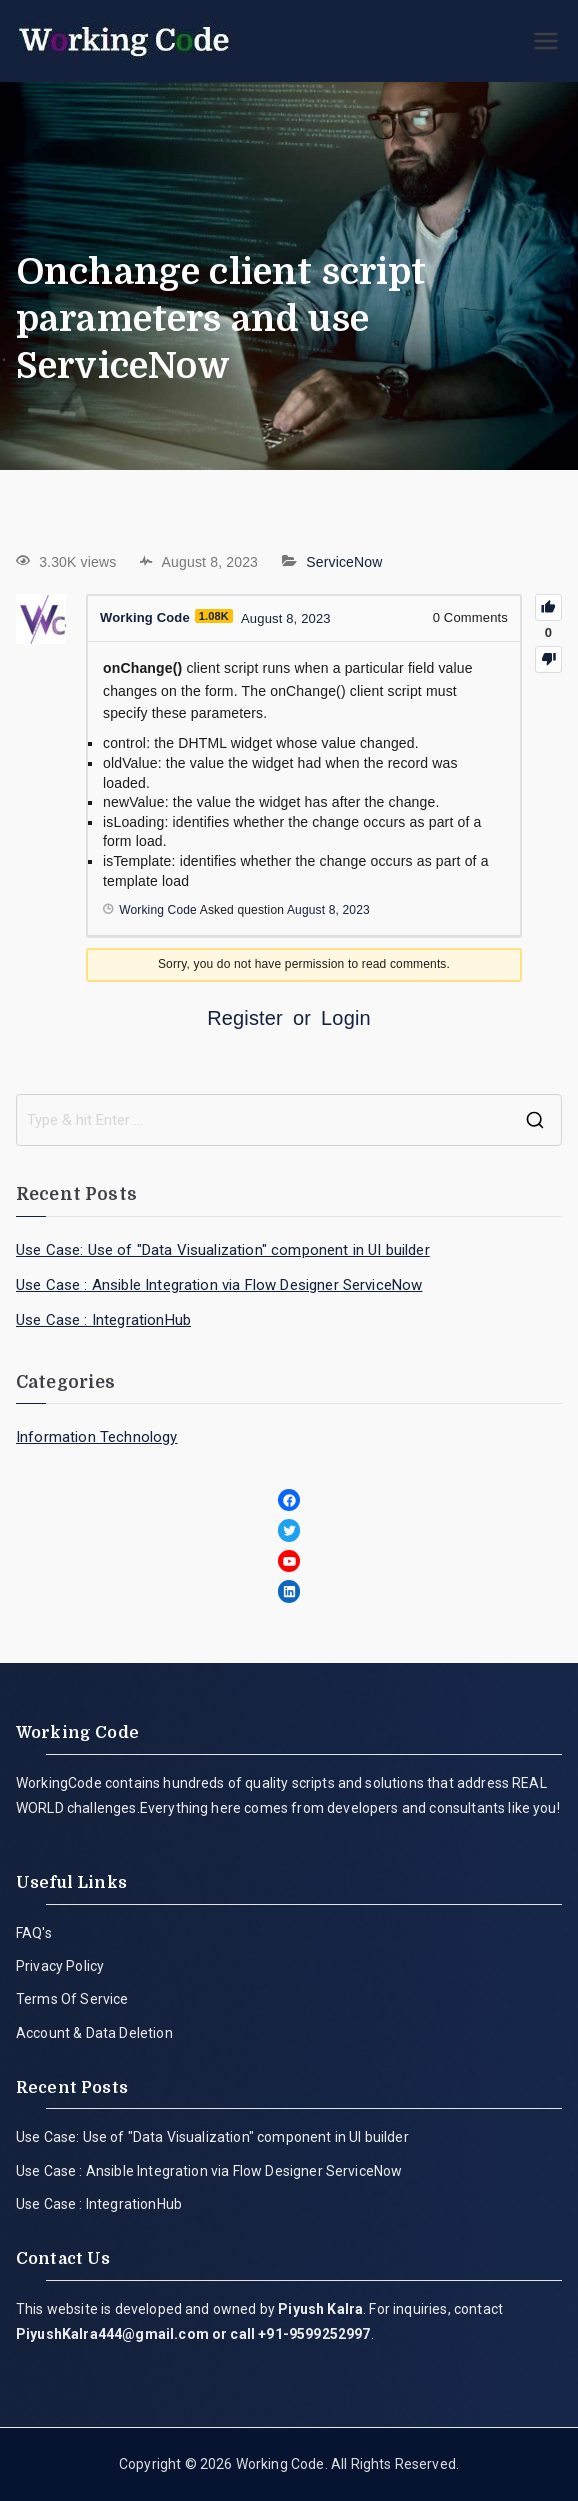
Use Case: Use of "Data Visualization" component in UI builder (223, 1250)
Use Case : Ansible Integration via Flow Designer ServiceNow (219, 1285)
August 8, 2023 (328, 910)
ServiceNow (344, 562)
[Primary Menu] (546, 41)
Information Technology (97, 1437)
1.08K (214, 616)
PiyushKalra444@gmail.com (112, 2334)
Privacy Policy (60, 1966)
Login (346, 1018)
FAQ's (34, 1933)
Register (245, 1018)
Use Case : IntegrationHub (103, 1320)
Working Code (280, 2464)
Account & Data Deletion (94, 2033)
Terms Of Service (72, 1999)
